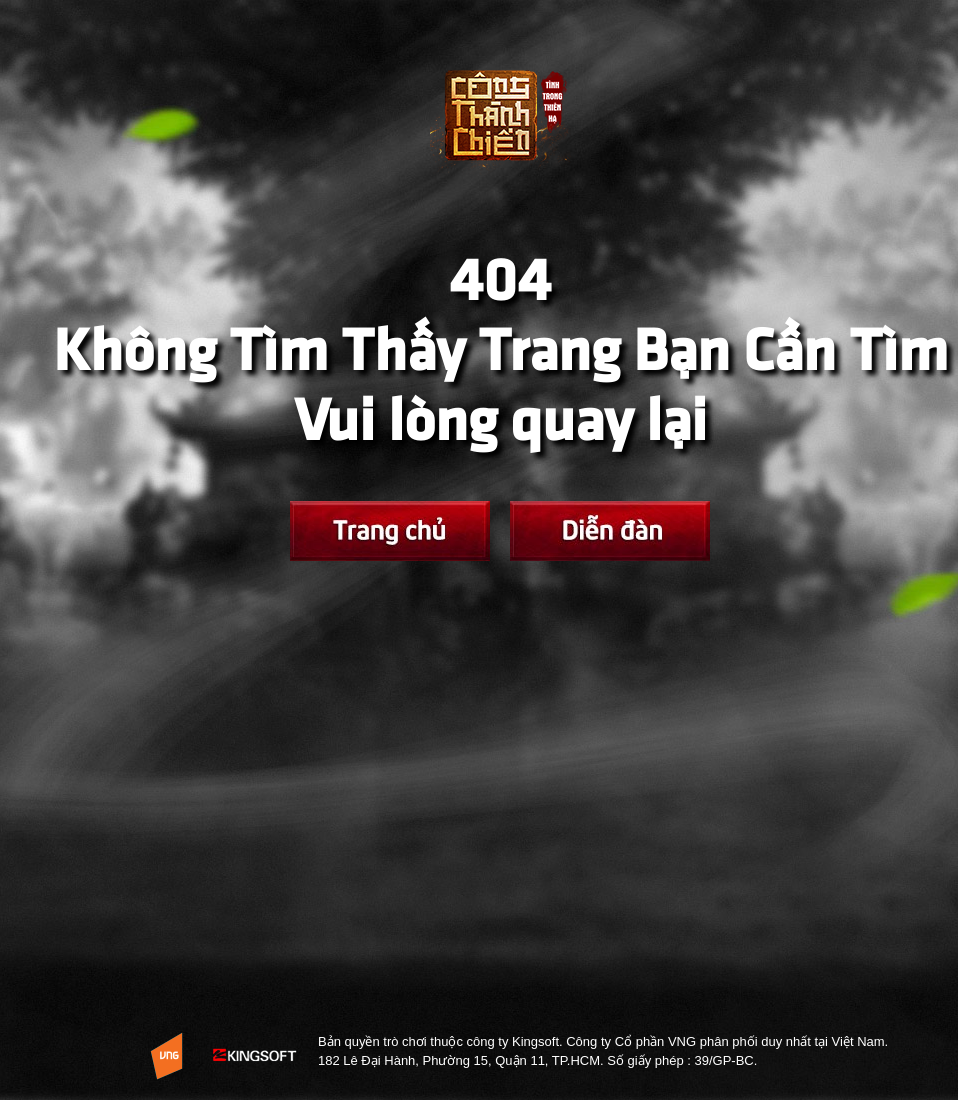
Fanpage (610, 531)
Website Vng (166, 1056)
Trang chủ (390, 531)
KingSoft (255, 1056)
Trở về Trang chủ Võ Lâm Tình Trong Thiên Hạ (500, 130)
